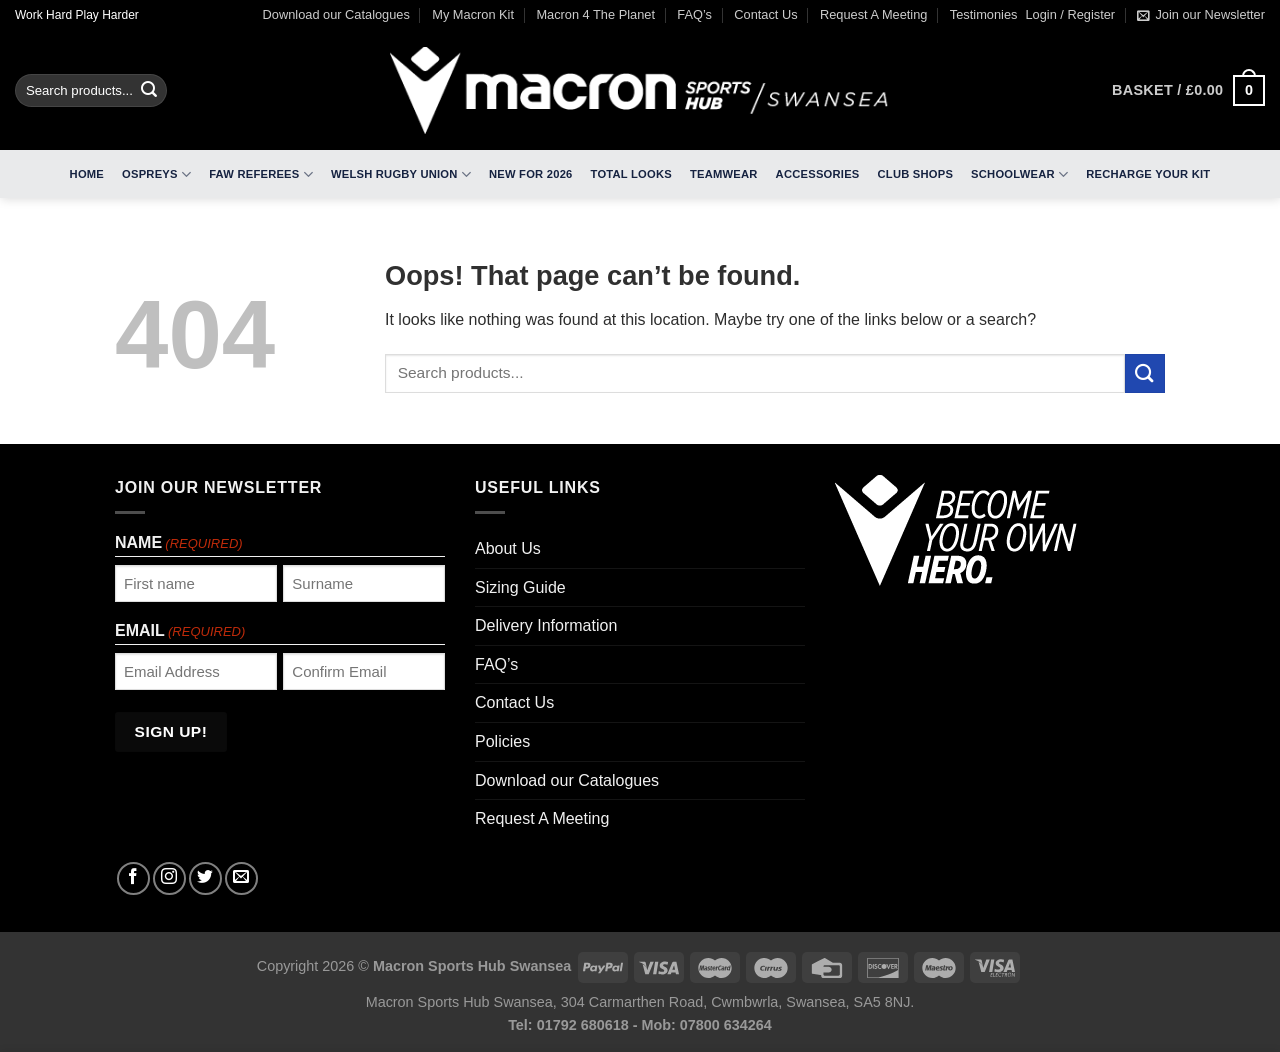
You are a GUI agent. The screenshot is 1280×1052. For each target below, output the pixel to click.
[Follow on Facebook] (133, 878)
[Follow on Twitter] (205, 878)
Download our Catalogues (336, 14)
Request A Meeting (873, 14)
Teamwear (724, 174)
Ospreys (156, 174)
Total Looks (631, 174)
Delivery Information (546, 625)
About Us (508, 548)
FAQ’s (694, 14)
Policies (502, 741)
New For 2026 (531, 174)
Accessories (818, 174)
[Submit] (149, 91)
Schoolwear (1019, 174)
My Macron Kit (473, 14)
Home (87, 174)
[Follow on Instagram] (169, 878)
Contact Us (765, 14)
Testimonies (984, 14)
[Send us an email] (241, 878)
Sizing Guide (520, 587)
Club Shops (916, 174)
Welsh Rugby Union (401, 174)
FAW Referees (261, 174)
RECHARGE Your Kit (1148, 174)
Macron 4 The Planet (595, 14)
